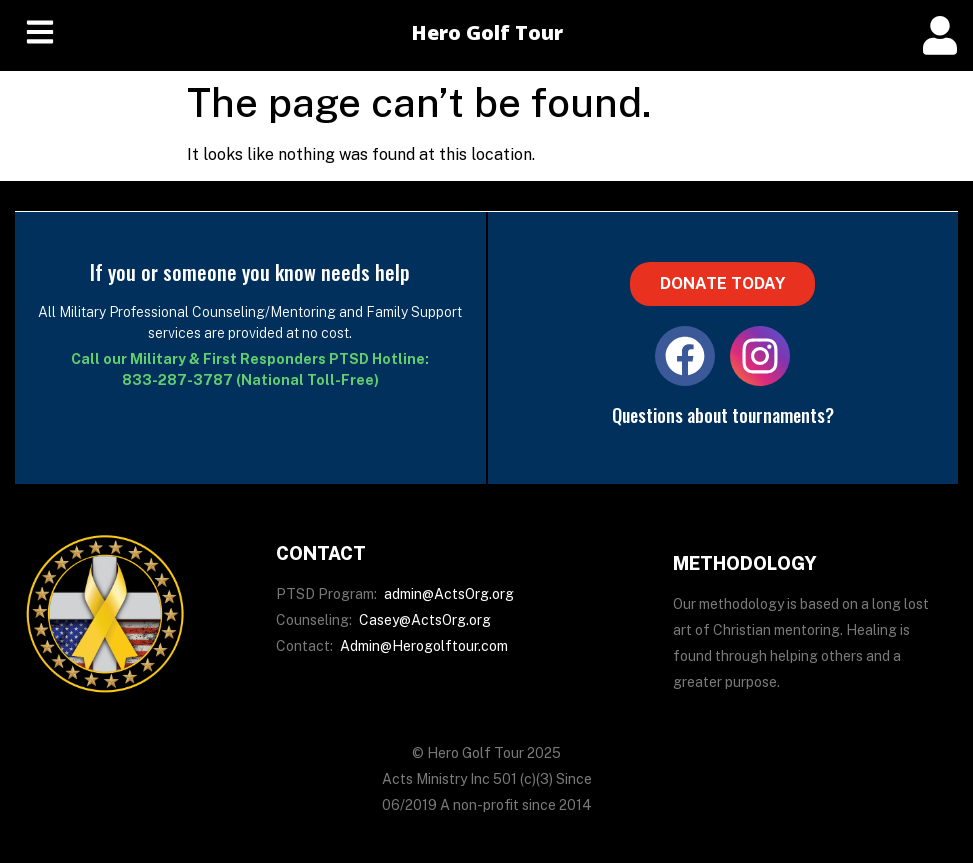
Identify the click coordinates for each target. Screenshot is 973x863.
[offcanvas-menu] (940, 35)
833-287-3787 (177, 380)
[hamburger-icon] (40, 35)
